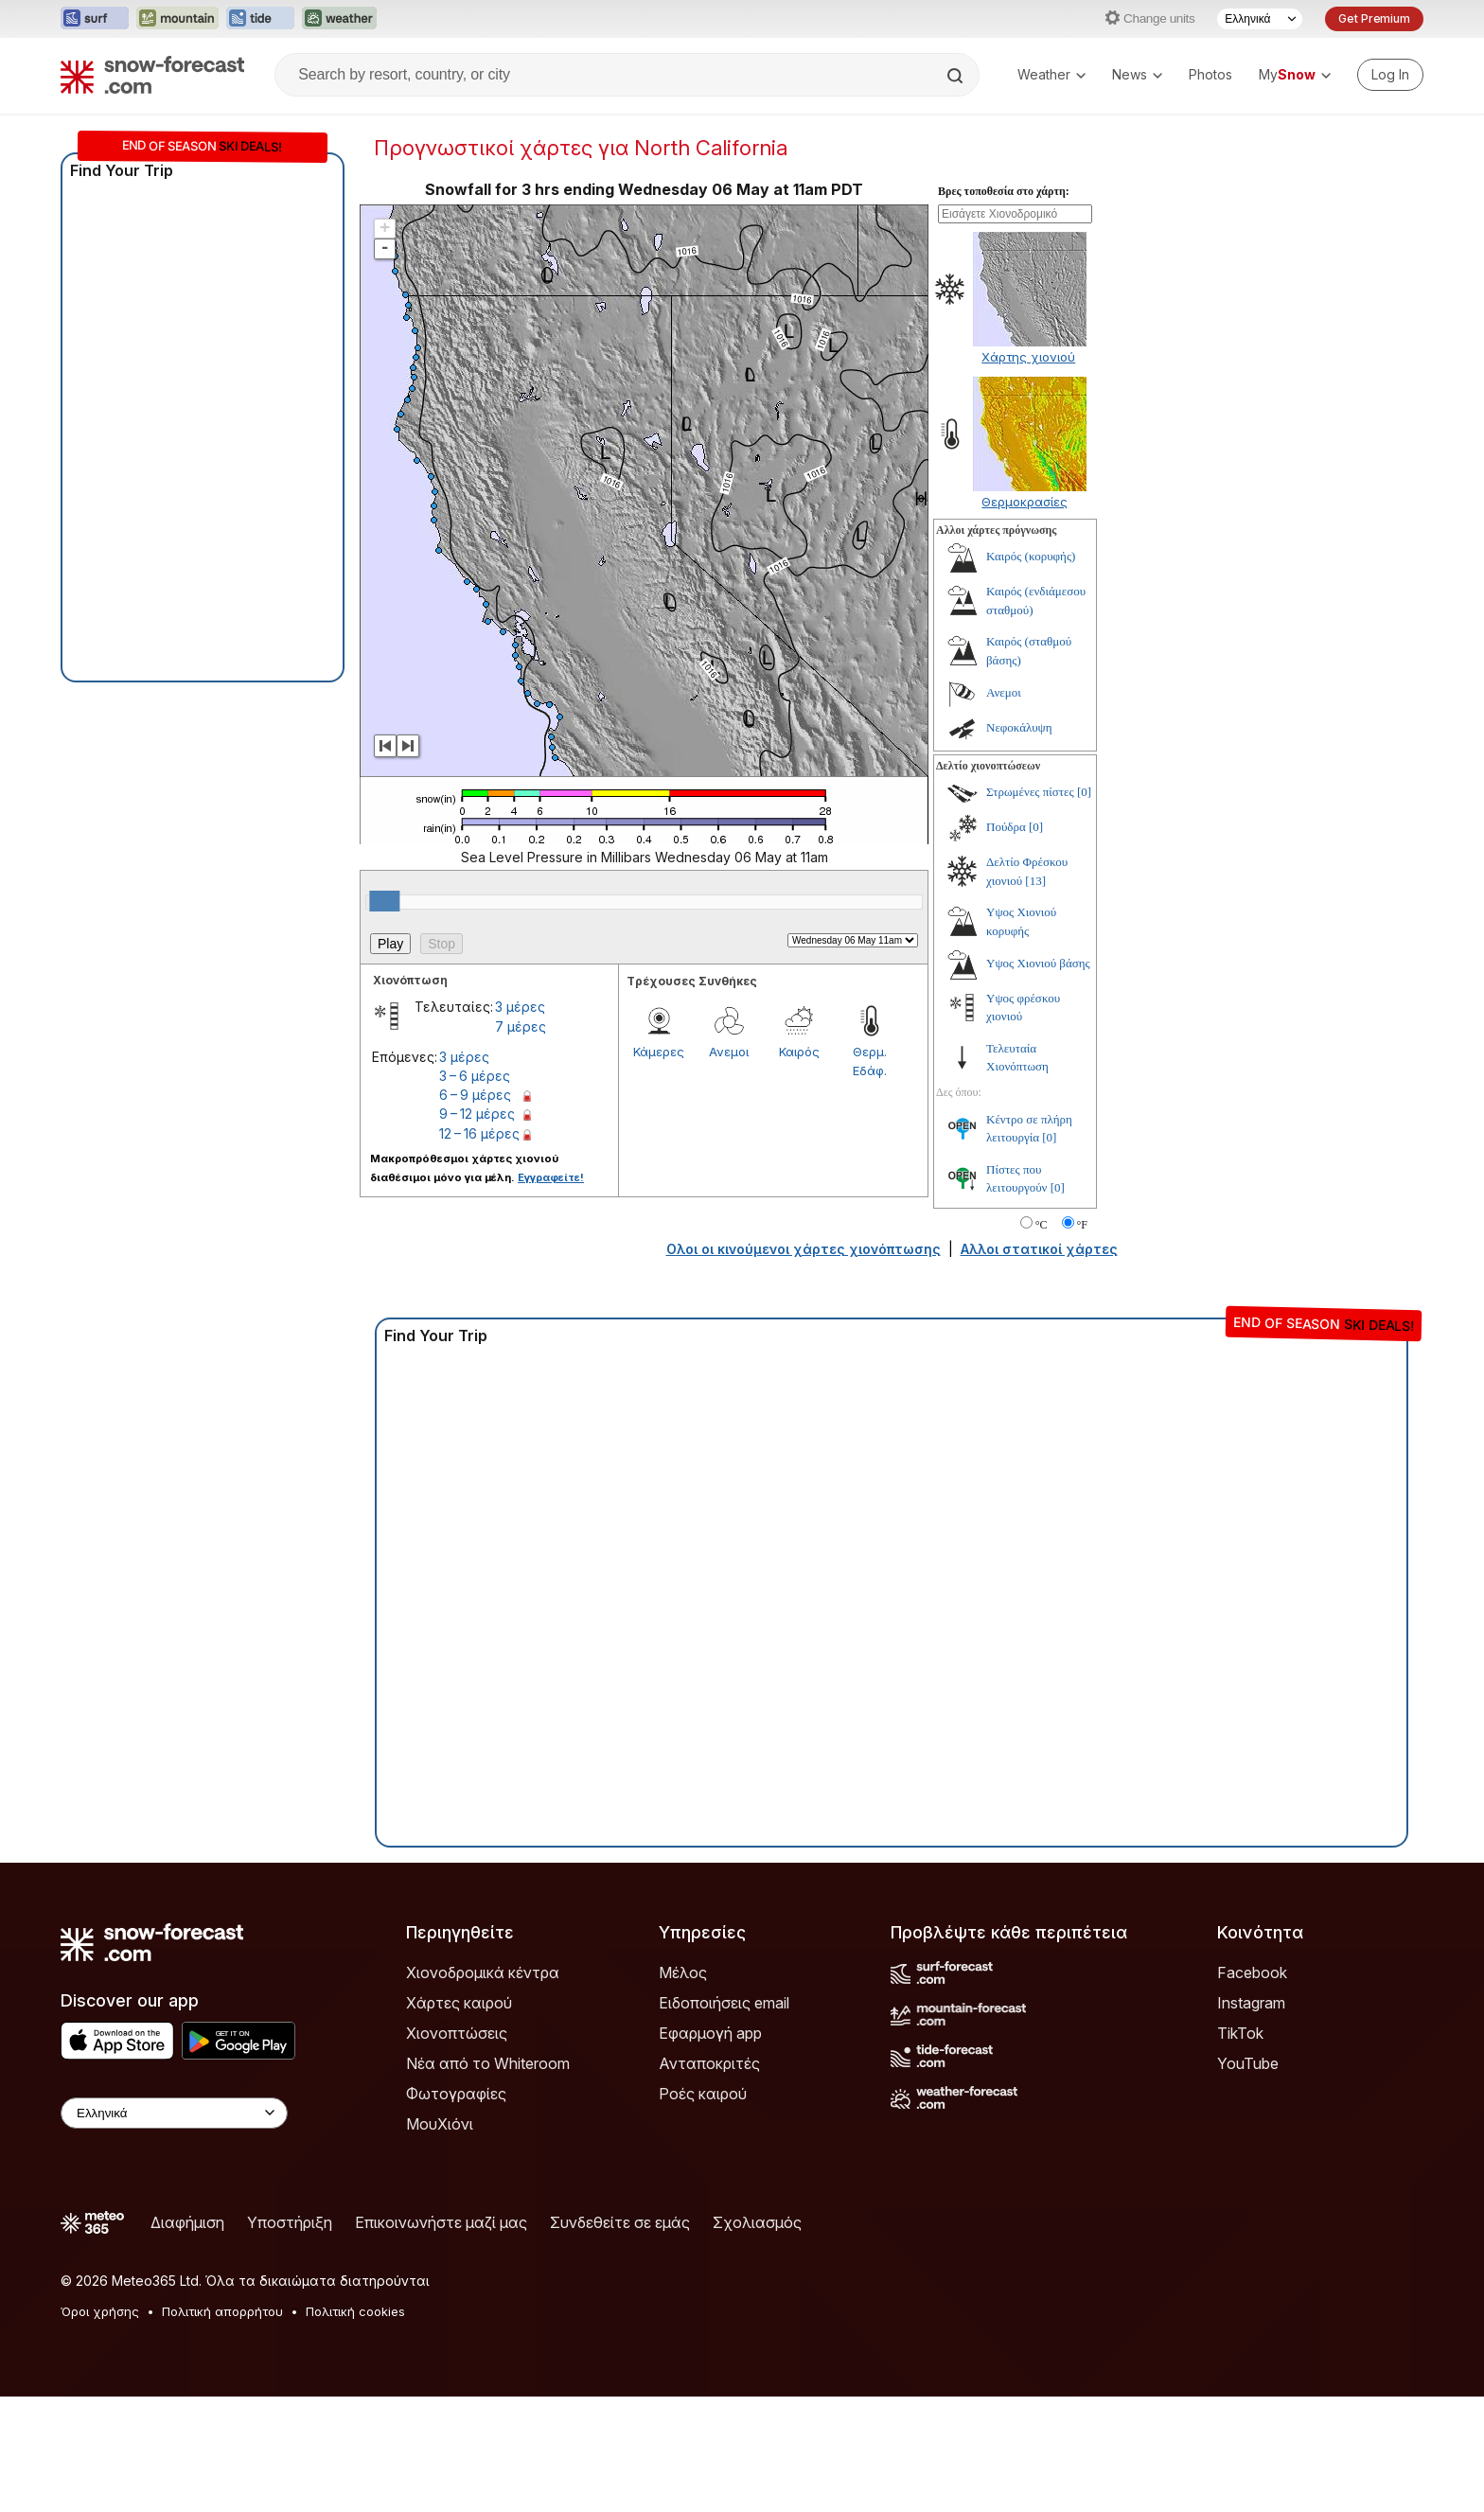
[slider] (384, 901)
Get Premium (1374, 18)
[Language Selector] (1259, 19)
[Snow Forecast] (152, 75)
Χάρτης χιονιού (1028, 356)
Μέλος (683, 1972)
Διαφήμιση (187, 2222)
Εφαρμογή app (710, 2033)
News (1137, 74)
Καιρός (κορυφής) (1030, 556)
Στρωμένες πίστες (1030, 792)
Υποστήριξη (289, 2222)
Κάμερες (658, 1051)
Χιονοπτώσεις (456, 2033)
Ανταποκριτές (709, 2063)
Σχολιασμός (757, 2222)
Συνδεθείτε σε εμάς (620, 2222)
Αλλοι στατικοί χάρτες (1039, 1249)
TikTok (1240, 2033)
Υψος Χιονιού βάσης (1038, 963)
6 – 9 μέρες (475, 1095)
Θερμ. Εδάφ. (870, 1061)
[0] (1084, 792)
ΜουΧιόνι (439, 2123)
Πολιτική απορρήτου (222, 2311)
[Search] (957, 75)
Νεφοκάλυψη (1019, 727)
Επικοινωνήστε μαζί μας (441, 2222)
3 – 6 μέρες (474, 1076)
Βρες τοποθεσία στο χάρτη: (1003, 191)
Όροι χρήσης (100, 2311)
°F (1082, 1224)
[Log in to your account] (1390, 75)
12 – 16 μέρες (479, 1133)
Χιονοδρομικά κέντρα (482, 1972)
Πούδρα (1006, 827)
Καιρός (799, 1051)
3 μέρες (520, 1007)
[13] (1035, 881)
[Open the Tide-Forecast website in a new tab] (260, 19)
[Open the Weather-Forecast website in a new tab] (339, 19)
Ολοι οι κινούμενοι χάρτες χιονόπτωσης (803, 1249)
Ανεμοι (729, 1051)
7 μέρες (520, 1026)
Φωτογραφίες (456, 2093)
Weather (1051, 74)
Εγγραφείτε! (551, 1177)
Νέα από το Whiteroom (488, 2063)
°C (1041, 1224)
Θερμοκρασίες (1024, 501)
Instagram (1251, 2002)
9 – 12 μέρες (477, 1114)
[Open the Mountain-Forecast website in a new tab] (177, 19)
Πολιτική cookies (355, 2311)
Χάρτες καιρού (459, 2002)
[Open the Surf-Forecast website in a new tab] (95, 19)
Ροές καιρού (703, 2093)
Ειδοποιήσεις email (724, 2002)
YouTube (1248, 2063)
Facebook (1252, 1972)
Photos (1210, 74)
